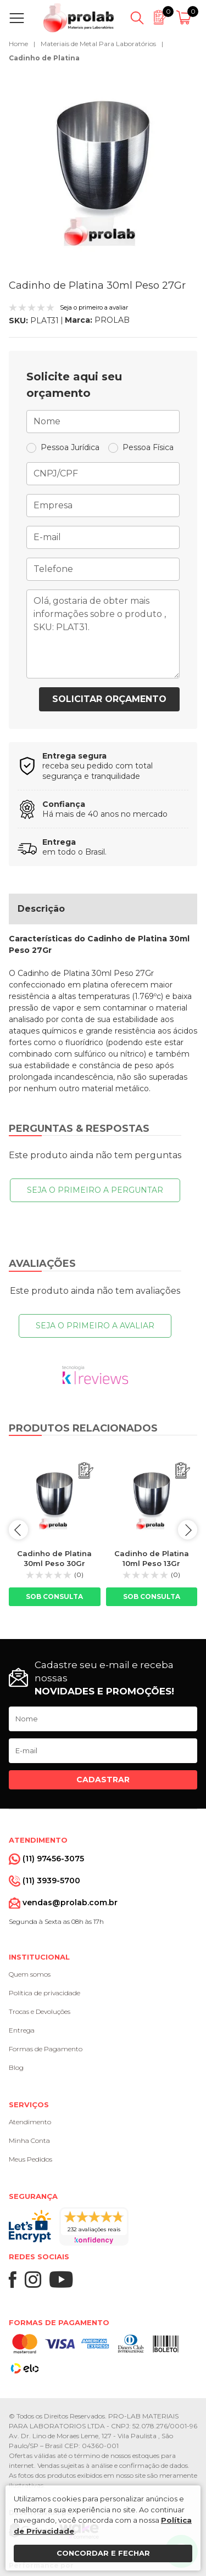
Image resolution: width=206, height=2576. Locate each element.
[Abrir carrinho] (185, 18)
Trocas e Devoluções (39, 2011)
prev (18, 1530)
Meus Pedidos (30, 2159)
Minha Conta (29, 2140)
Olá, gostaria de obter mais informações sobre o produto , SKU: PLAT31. (103, 634)
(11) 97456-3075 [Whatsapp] (53, 1859)
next (187, 1530)
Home (18, 44)
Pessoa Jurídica (70, 447)
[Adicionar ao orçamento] (86, 1470)
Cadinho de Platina (44, 58)
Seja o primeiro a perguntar (95, 1190)
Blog (16, 2067)
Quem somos (30, 1974)
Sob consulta (54, 1596)
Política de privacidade (44, 1993)
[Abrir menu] (19, 18)
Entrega (22, 2030)
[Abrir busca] (137, 18)
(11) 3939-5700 (51, 1880)
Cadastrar (103, 1779)
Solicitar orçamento (109, 699)
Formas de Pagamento (45, 2049)
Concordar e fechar (103, 2553)
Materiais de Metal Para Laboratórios (98, 44)
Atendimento (30, 2122)
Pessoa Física (148, 447)
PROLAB (112, 320)
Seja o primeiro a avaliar (95, 1326)
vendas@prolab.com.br (70, 1902)
